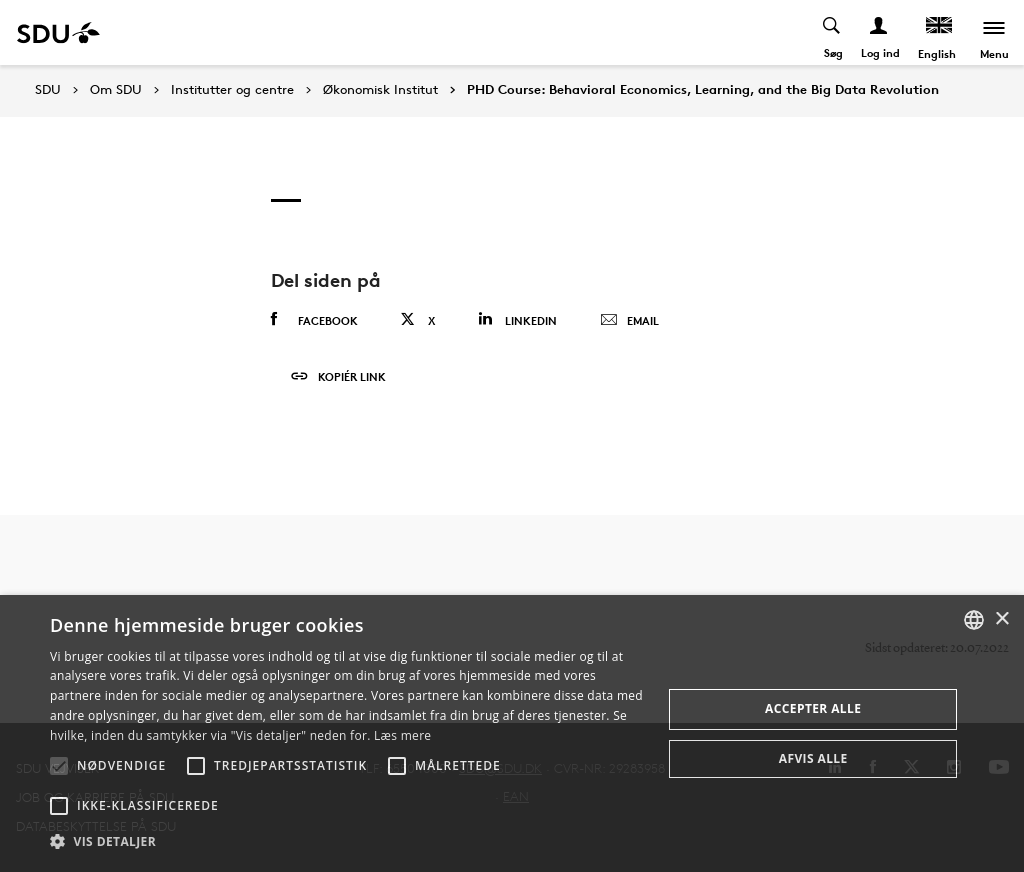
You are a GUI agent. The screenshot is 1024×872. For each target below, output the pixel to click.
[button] (59, 766)
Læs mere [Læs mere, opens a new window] (402, 735)
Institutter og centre (232, 90)
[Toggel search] (832, 32)
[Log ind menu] (879, 32)
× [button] (1001, 619)
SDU (48, 89)
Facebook (314, 320)
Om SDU (116, 90)
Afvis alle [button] (813, 758)
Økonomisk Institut (380, 90)
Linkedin (517, 319)
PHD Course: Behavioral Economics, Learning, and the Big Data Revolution (703, 90)
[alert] (512, 733)
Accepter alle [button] (813, 708)
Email (629, 321)
